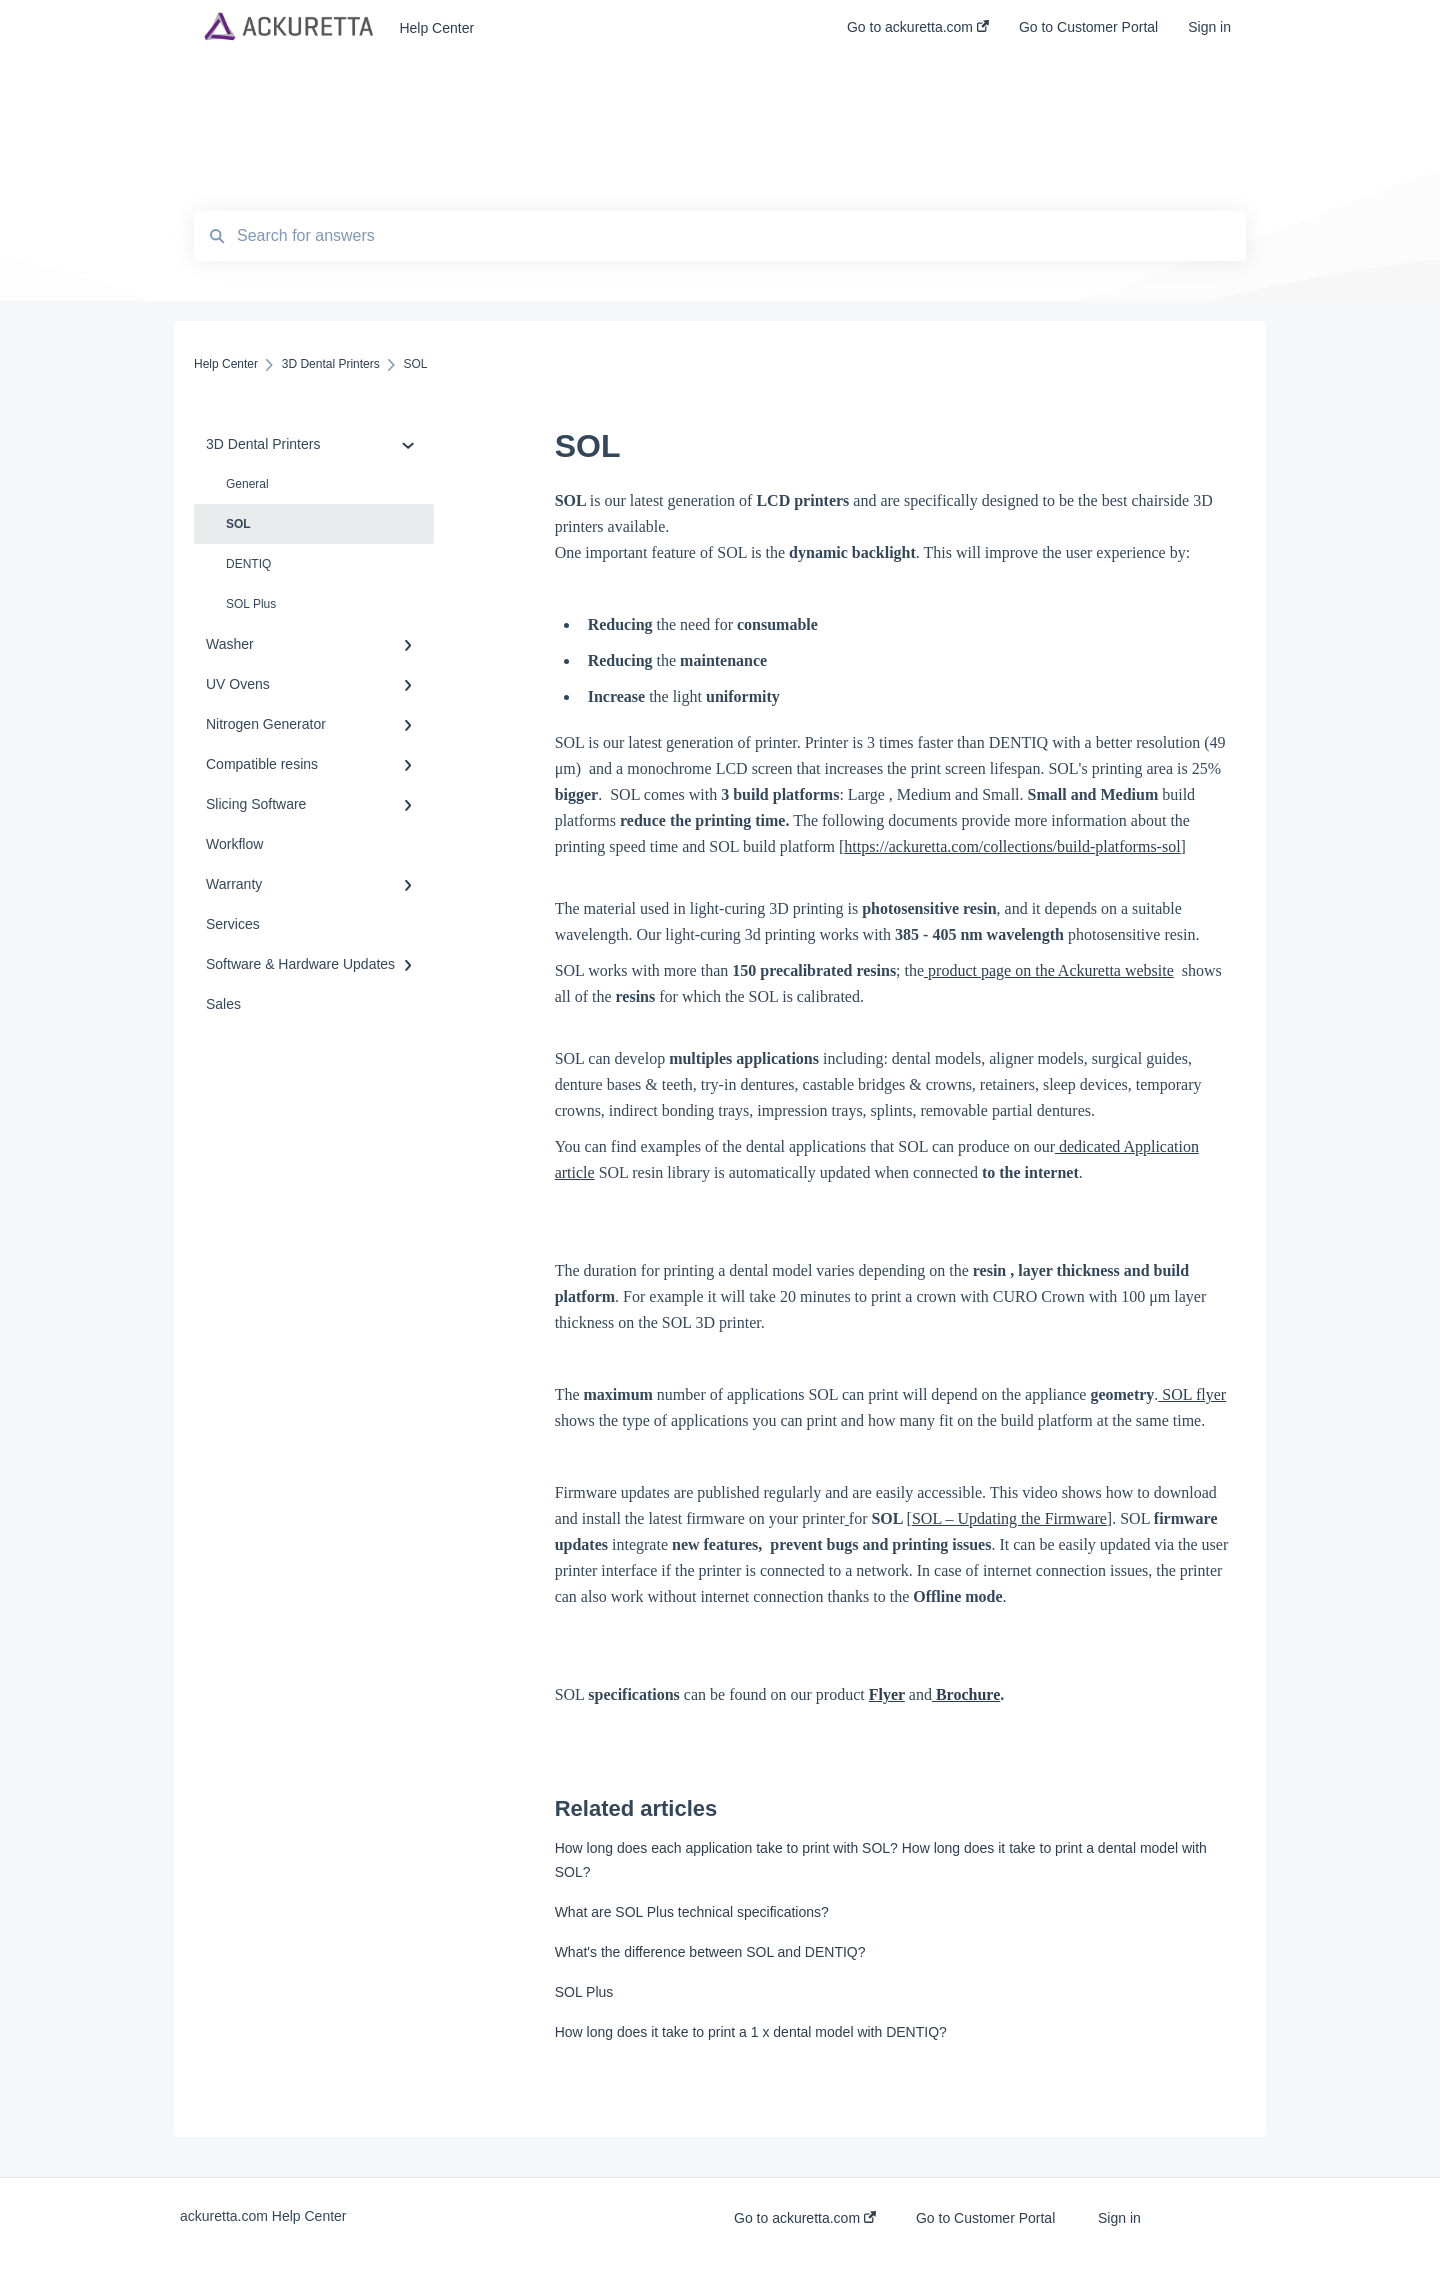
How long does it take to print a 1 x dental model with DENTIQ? (751, 2032)
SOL (238, 524)
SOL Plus (251, 604)
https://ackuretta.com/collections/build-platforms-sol (1012, 846)
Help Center (436, 28)
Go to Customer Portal (985, 2218)
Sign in (1119, 2218)
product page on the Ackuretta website (1049, 970)
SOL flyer (1192, 1394)
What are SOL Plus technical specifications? (692, 1912)
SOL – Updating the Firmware (1009, 1518)
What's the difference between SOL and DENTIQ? (710, 1952)
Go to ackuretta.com (805, 2218)
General (247, 484)
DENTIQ (248, 564)
